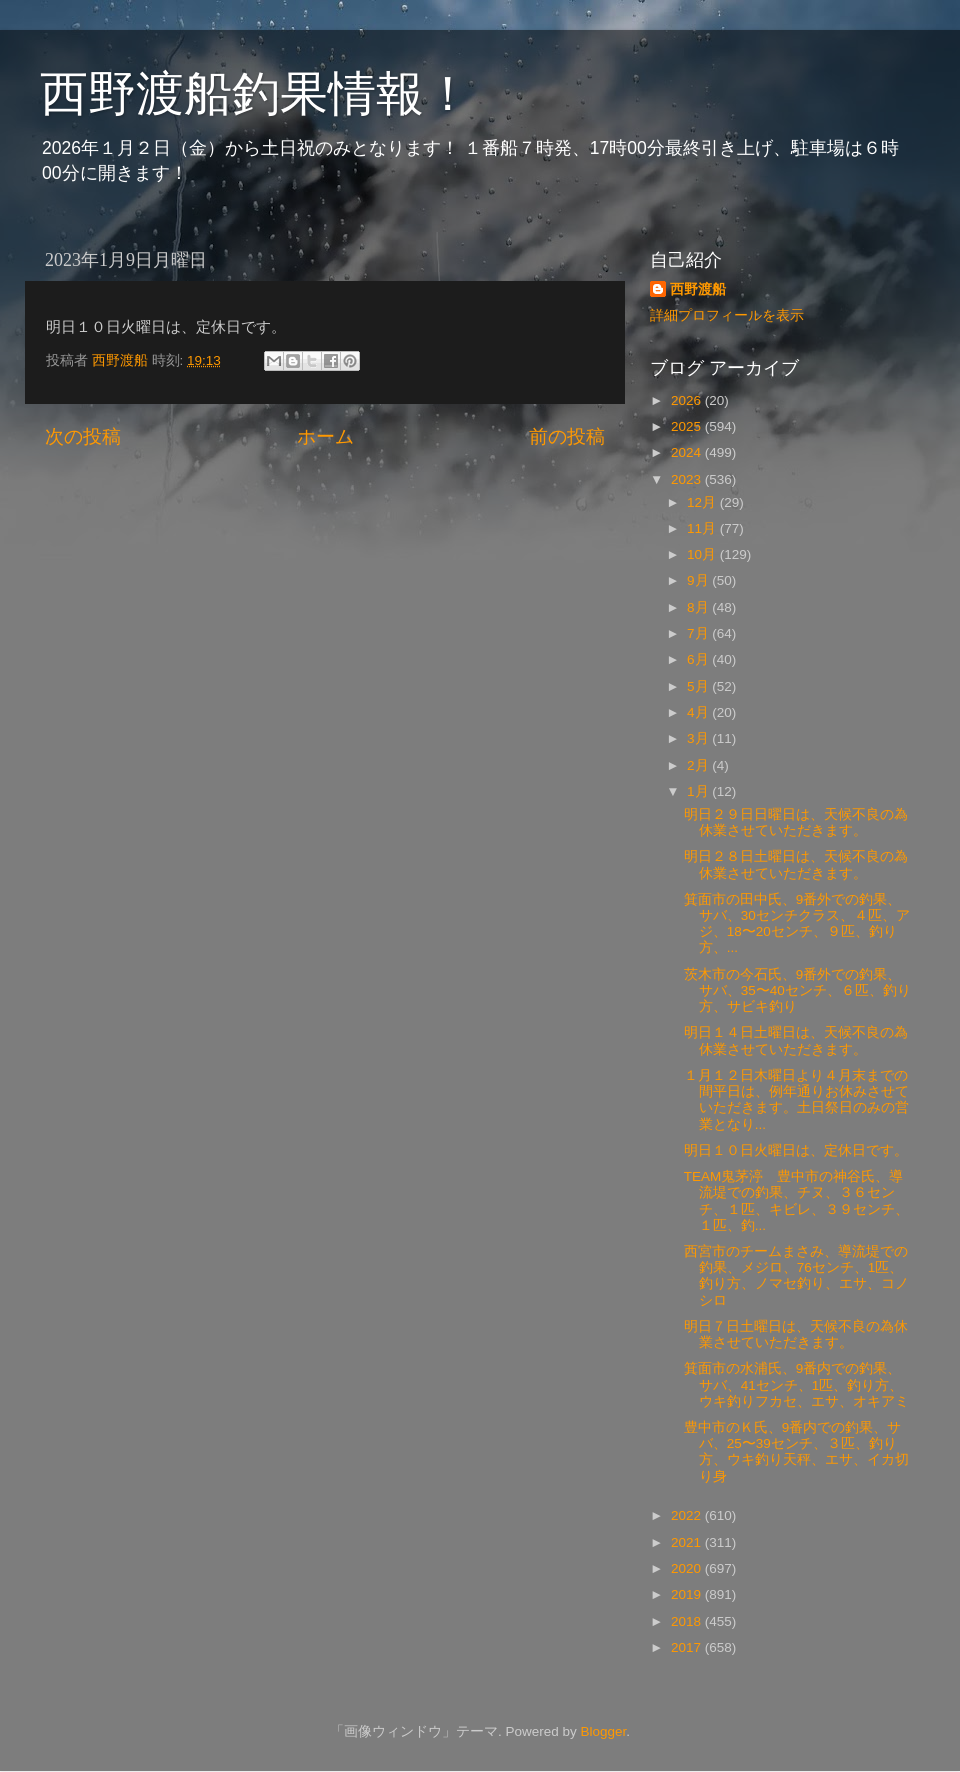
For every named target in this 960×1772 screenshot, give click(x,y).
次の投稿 (83, 436)
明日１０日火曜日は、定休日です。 (796, 1150)
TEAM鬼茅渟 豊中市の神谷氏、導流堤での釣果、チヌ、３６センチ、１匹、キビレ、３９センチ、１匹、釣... (796, 1201)
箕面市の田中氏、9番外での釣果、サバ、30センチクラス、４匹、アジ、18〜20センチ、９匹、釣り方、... (797, 924)
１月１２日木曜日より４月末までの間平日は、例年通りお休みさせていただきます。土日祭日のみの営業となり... (796, 1100)
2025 (688, 426)
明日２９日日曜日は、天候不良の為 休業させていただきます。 (796, 822)
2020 (688, 1568)
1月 (699, 791)
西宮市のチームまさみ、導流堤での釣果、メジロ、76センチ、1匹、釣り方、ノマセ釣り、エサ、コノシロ (796, 1276)
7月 (699, 633)
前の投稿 (567, 436)
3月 (699, 738)
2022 (688, 1515)
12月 (703, 502)
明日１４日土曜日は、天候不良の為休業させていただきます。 (796, 1040)
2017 (688, 1647)
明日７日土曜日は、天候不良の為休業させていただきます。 (796, 1334)
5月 (699, 686)
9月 (699, 580)
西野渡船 (698, 289)
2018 (688, 1621)
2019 (688, 1594)
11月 (703, 528)
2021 (688, 1542)
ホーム (325, 436)
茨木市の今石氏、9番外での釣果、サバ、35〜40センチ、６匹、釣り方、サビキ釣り (797, 990)
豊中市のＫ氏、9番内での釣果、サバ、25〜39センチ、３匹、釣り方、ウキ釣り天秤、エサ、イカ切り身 (796, 1452)
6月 (699, 659)
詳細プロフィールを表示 (727, 315)
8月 (699, 607)
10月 (703, 554)
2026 (688, 400)
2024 (688, 452)
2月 (699, 765)
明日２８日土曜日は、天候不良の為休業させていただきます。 (796, 864)
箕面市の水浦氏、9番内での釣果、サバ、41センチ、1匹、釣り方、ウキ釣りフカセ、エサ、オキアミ (796, 1384)
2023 (688, 479)
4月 (699, 712)
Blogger (603, 1731)
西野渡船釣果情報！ (256, 93)
